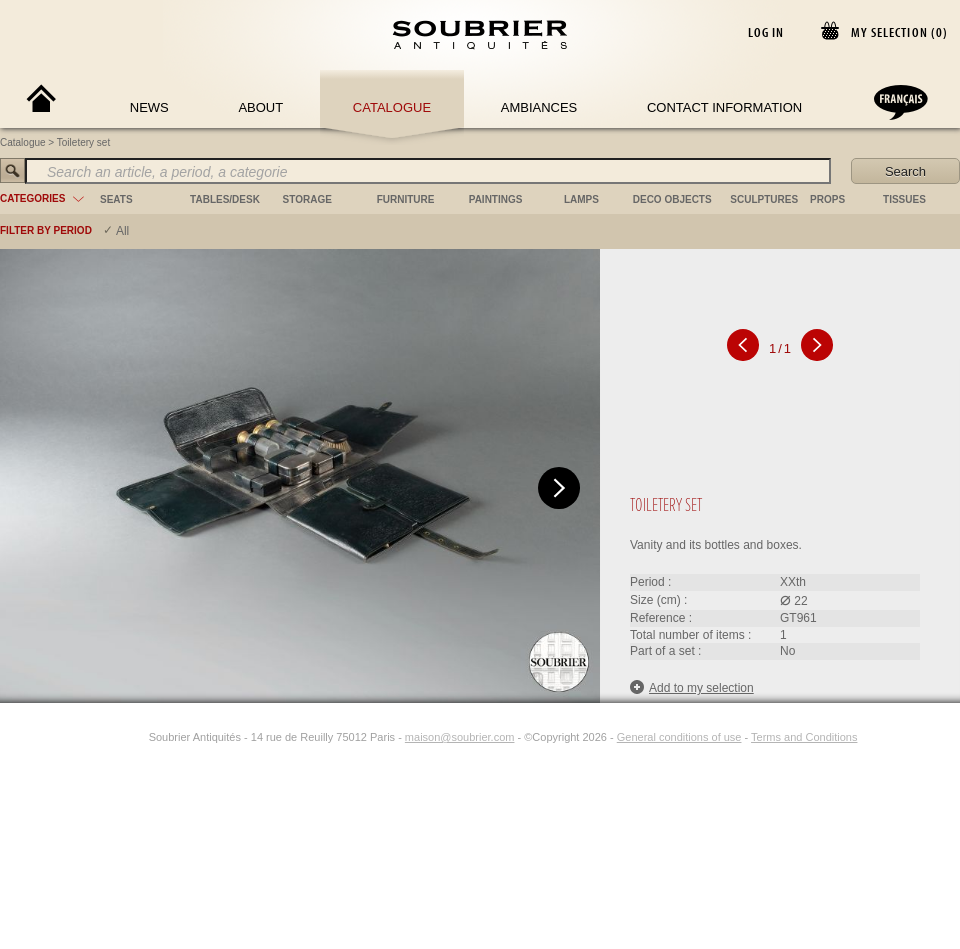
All (122, 231)
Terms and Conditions (804, 737)
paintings (496, 199)
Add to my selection (692, 687)
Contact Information (724, 107)
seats (116, 199)
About (260, 107)
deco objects (672, 199)
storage (307, 199)
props (827, 199)
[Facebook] (113, 737)
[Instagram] (136, 737)
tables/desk (225, 199)
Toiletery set (83, 142)
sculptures (764, 199)
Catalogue (392, 107)
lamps (581, 199)
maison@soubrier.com (460, 737)
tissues (904, 199)
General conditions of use (679, 737)
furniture (406, 199)
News (149, 107)
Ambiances (539, 107)
